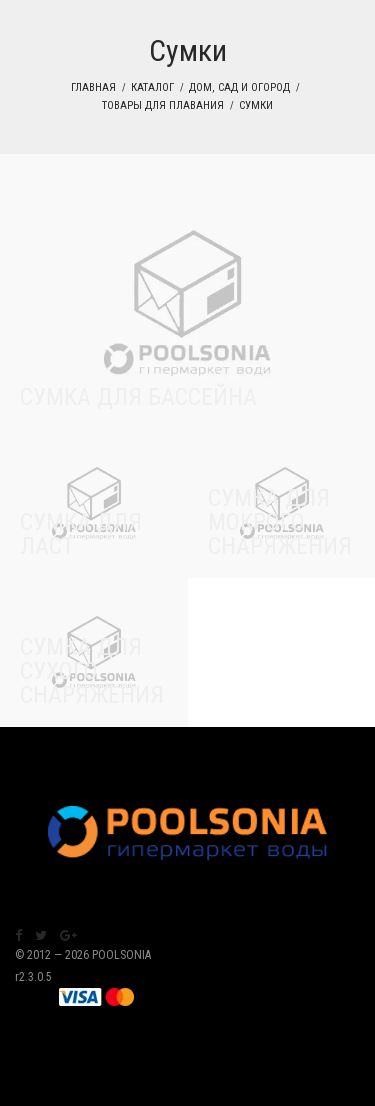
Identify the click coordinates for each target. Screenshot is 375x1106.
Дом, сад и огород (239, 87)
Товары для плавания (163, 105)
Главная (93, 87)
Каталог (152, 87)
